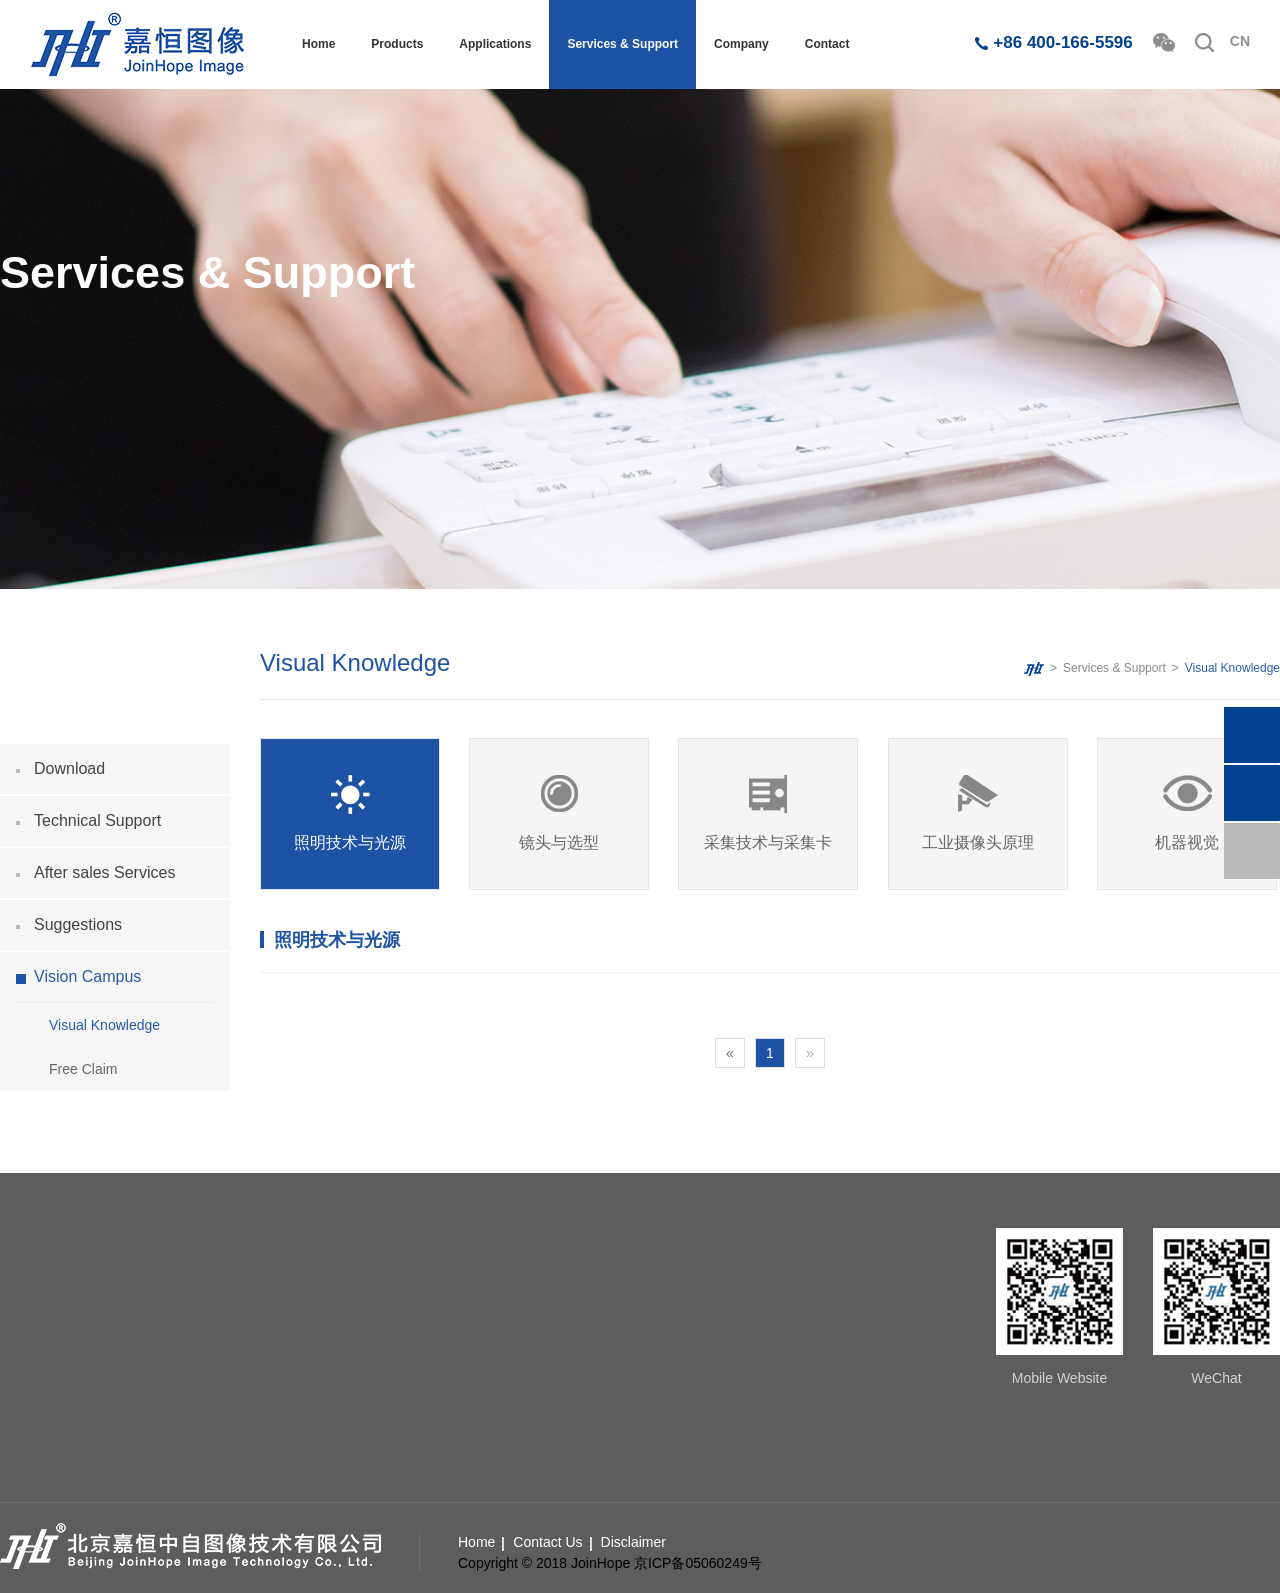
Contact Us (547, 1542)
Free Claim (83, 1069)
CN (1240, 41)
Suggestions (78, 924)
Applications (495, 44)
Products (397, 44)
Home (318, 44)
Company (741, 44)
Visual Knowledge (104, 1025)
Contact (827, 44)
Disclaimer (633, 1542)
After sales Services (104, 872)
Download (69, 768)
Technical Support (97, 820)
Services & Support (622, 44)
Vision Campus (87, 976)
